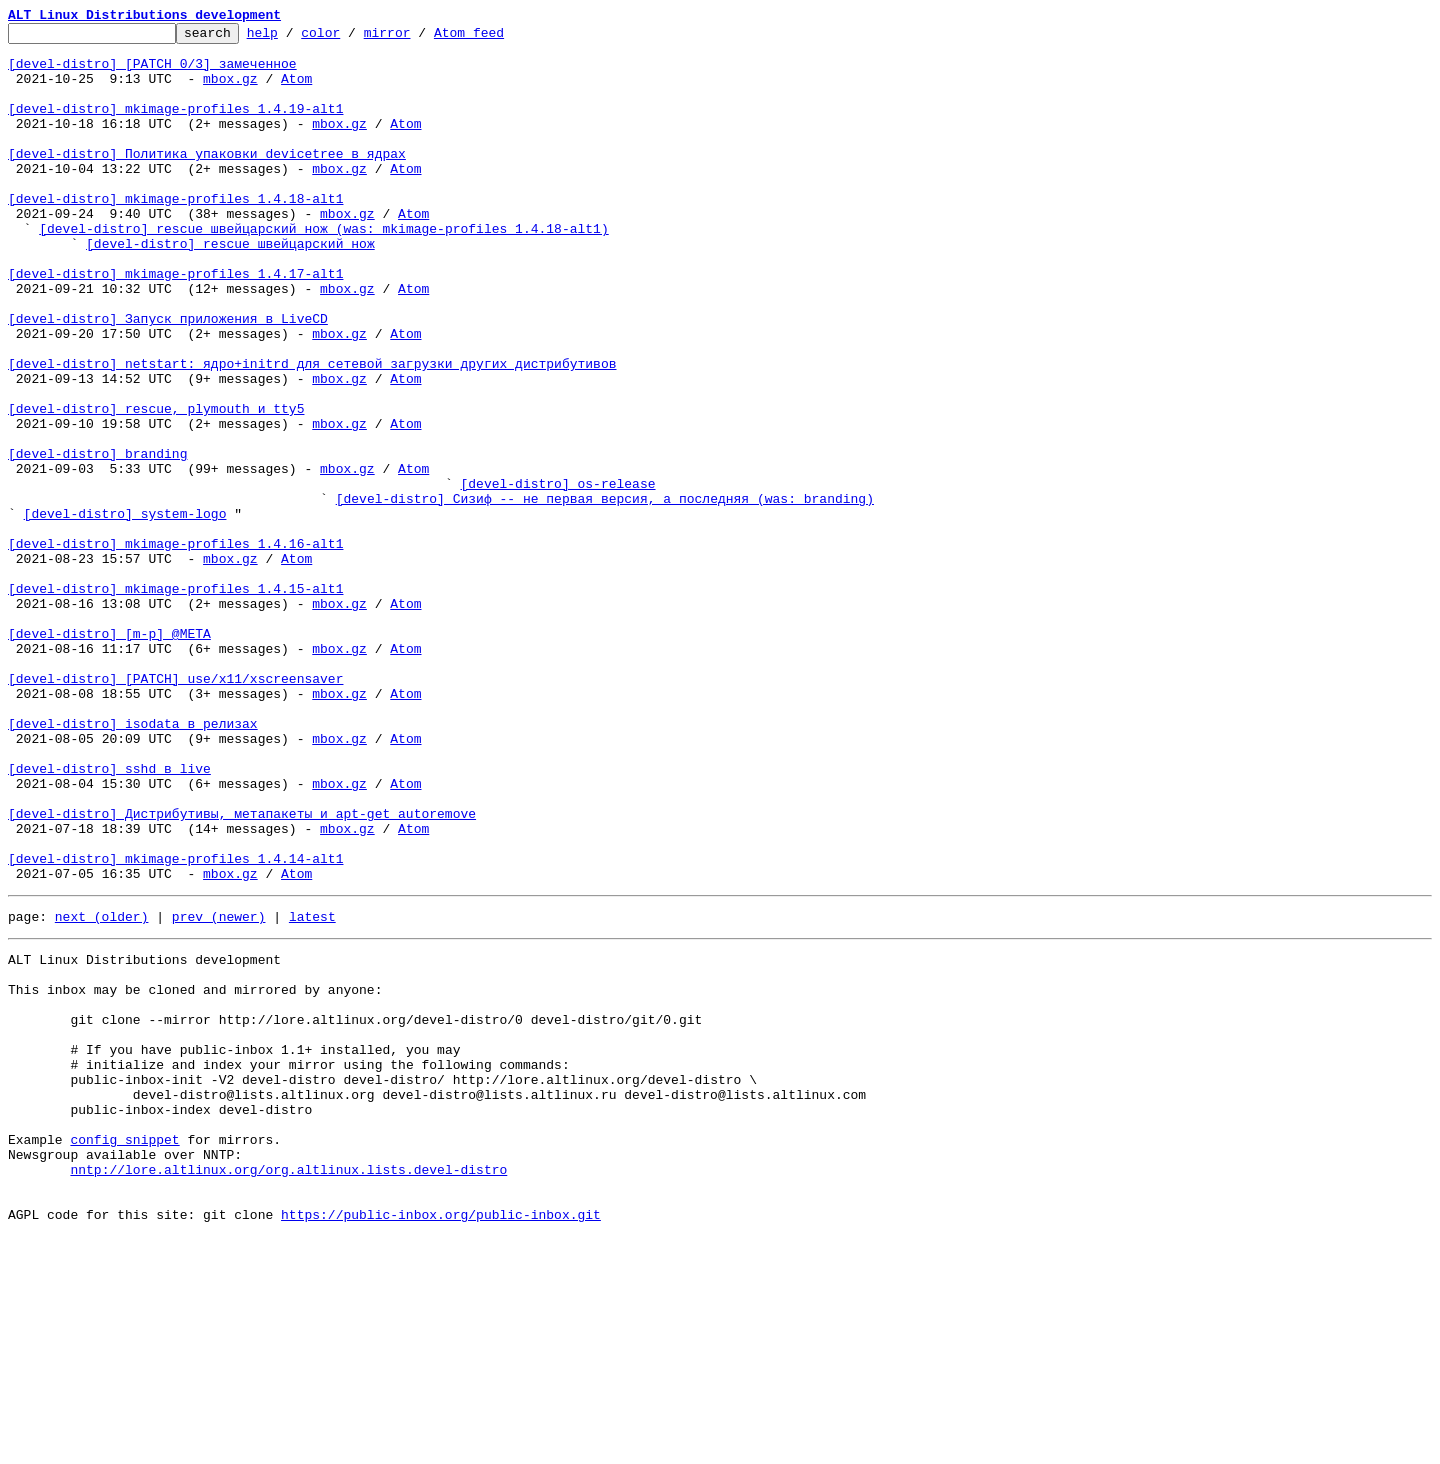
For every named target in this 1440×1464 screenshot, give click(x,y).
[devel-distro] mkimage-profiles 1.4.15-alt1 (175, 702)
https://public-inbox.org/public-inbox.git (441, 1442)
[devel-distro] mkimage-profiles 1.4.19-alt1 (175, 126)
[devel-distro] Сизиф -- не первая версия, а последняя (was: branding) (605, 594)
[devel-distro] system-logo (125, 612)
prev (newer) (219, 1090)
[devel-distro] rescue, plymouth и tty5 (156, 486)
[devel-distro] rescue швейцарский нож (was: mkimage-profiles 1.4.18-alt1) (323, 270)
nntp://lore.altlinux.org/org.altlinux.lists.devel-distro (288, 1388)
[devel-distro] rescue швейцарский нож (230, 288)
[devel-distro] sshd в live (109, 918)
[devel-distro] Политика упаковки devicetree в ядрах (207, 180)
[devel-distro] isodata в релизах (133, 864)
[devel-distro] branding (97, 540)
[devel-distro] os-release (557, 576)
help (293, 38)
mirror (418, 38)
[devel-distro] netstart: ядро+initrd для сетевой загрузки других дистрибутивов (312, 432)
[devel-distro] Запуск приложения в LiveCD (168, 378)
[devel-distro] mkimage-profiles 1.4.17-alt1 (175, 324)
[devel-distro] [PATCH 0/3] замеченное (152, 72)
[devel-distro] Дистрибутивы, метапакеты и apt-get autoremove (242, 972)
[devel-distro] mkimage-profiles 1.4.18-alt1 (175, 234)
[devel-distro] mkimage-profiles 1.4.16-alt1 (175, 648)
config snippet (124, 1352)
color (351, 38)
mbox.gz (230, 90)
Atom (296, 90)
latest (312, 1090)
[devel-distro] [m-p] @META (109, 756)
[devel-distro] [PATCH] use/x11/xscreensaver (175, 810)
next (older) (102, 1090)
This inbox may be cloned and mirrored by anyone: (195, 1172)
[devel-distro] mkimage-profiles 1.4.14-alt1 (175, 1026)
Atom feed (500, 38)
